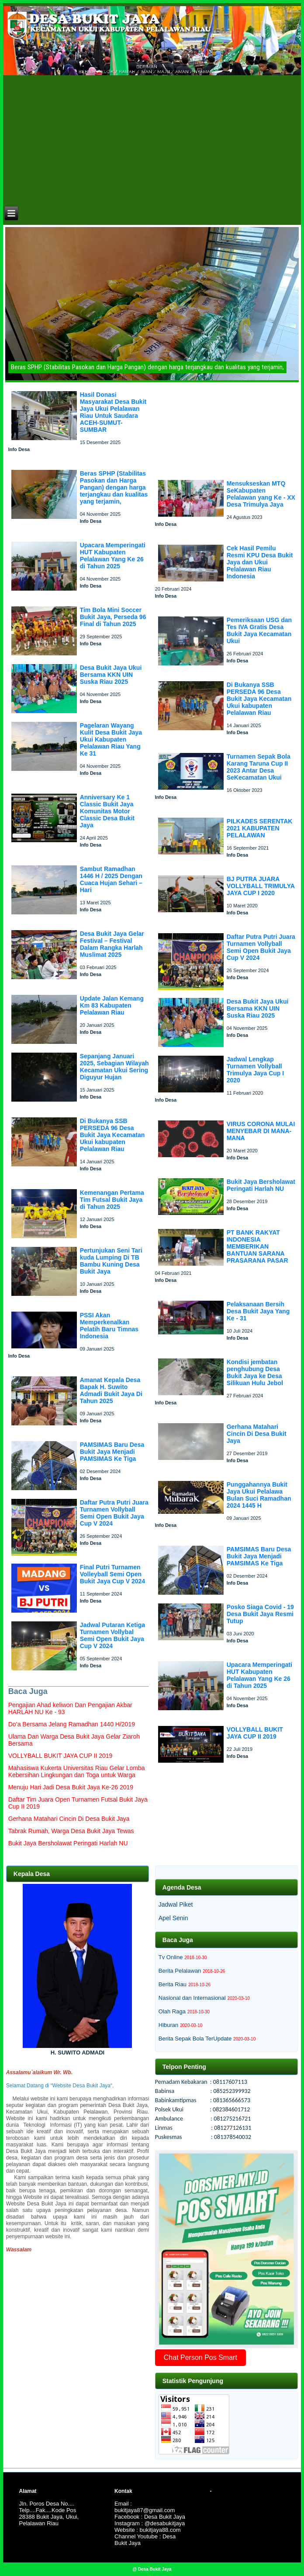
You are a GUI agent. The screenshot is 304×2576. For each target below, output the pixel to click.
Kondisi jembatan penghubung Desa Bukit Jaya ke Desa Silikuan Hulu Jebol (255, 1372)
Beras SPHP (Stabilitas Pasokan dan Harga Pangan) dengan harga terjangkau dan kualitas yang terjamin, (114, 487)
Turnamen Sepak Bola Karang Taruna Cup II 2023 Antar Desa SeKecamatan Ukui (258, 767)
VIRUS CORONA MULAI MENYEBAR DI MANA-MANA (261, 1130)
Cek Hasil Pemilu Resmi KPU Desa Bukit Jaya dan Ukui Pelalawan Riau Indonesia (260, 562)
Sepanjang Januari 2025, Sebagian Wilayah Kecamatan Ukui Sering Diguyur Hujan (114, 1067)
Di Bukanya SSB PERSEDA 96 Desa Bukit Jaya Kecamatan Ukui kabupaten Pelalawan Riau (112, 1134)
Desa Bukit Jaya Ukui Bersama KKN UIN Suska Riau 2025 (111, 674)
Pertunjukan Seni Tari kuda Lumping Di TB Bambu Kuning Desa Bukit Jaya (111, 1261)
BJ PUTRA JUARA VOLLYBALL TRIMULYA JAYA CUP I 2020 (261, 885)
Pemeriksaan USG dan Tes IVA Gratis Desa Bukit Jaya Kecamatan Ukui (259, 630)
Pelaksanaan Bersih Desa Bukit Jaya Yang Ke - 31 (258, 1311)
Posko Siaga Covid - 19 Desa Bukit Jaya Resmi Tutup (260, 1613)
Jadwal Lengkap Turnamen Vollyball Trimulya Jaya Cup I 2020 (255, 1070)
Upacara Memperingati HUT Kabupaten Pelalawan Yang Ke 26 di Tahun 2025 (112, 556)
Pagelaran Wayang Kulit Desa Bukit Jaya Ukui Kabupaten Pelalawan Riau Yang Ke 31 (111, 739)
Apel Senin (173, 1918)
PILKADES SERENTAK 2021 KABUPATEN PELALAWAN (260, 828)
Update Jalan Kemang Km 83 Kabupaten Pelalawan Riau (112, 1005)
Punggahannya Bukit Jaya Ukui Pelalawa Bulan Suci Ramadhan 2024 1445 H (259, 1495)
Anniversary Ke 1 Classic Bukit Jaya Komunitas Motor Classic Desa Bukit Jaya (107, 811)
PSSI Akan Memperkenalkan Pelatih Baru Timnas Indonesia (109, 1326)
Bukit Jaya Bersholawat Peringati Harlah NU (261, 1185)
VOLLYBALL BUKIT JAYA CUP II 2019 (255, 1733)
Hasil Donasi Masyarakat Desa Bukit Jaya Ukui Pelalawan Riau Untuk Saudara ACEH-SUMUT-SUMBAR (113, 412)
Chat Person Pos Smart (200, 2357)
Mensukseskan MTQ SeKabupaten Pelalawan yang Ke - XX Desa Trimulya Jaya (261, 494)
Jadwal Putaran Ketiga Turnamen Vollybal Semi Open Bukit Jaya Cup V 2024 (112, 1635)
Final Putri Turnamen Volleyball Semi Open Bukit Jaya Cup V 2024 (112, 1574)
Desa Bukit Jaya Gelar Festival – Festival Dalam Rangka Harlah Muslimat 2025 (112, 944)
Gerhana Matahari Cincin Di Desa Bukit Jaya (257, 1433)
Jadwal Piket (176, 1904)
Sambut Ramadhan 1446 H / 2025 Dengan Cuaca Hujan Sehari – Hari (111, 879)
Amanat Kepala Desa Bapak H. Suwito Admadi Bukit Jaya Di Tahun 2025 (111, 1390)
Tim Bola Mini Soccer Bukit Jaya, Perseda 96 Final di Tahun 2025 (113, 616)
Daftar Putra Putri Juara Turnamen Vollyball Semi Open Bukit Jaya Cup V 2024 (114, 1513)
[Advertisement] (153, 139)
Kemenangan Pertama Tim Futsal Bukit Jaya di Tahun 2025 (112, 1199)
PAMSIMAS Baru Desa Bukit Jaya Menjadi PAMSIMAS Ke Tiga (112, 1451)
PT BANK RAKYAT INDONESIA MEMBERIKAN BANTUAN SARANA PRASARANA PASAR (257, 1246)
